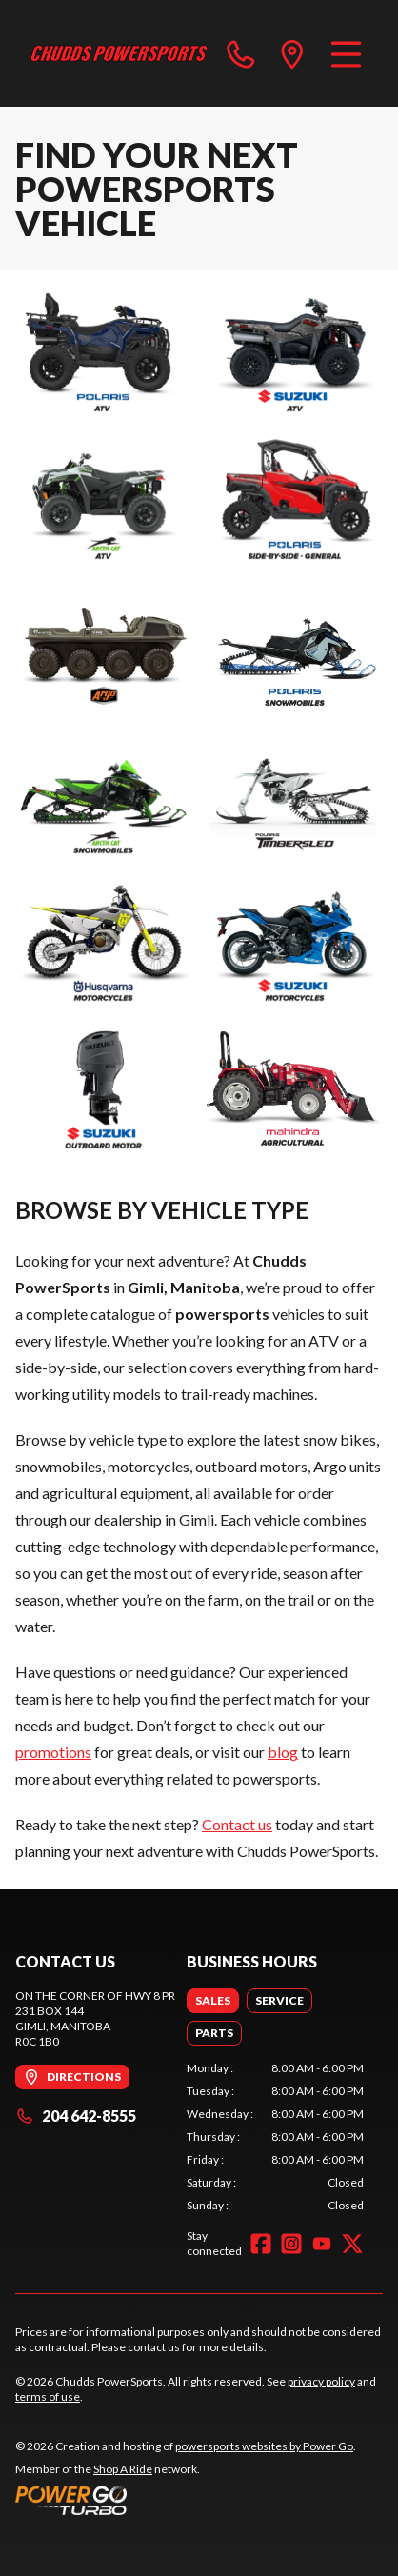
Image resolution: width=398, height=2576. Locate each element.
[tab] (213, 2000)
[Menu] (346, 53)
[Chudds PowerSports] (119, 53)
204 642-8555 (75, 2116)
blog (283, 1752)
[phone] (241, 53)
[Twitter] (352, 2243)
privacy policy (321, 2381)
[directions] (292, 53)
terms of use (47, 2396)
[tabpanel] (275, 2137)
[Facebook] (260, 2243)
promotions (53, 1752)
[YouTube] (321, 2243)
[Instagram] (291, 2243)
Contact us (237, 1824)
